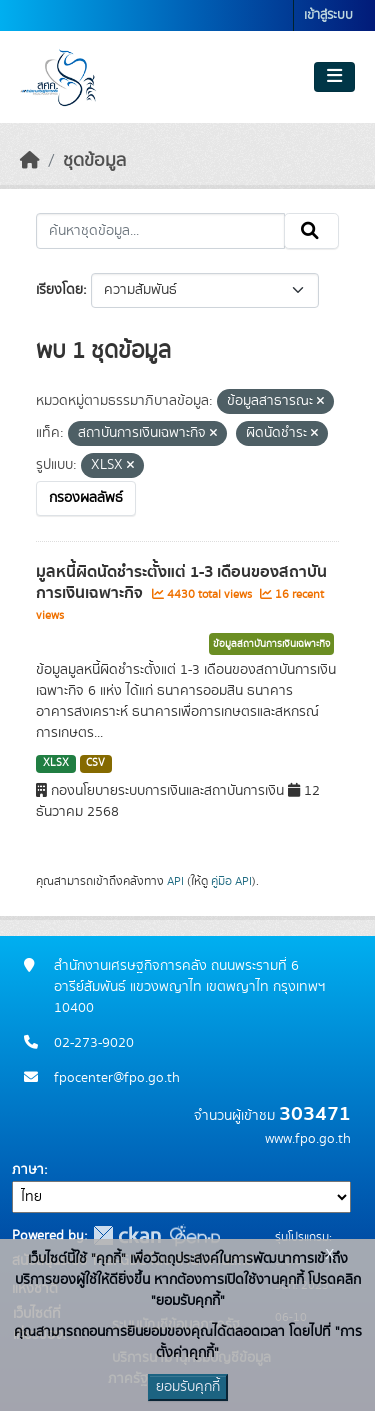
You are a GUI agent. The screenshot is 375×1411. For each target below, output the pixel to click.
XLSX (56, 763)
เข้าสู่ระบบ (328, 15)
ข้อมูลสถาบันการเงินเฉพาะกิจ (271, 644)
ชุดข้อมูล (94, 161)
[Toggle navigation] (334, 77)
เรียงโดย (59, 290)
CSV (95, 763)
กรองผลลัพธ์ (86, 498)
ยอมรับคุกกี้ (188, 1387)
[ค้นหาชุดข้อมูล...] (160, 231)
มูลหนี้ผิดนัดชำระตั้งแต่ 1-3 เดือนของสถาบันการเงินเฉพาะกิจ (181, 582)
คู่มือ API (231, 881)
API (175, 881)
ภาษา (28, 1170)
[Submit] (311, 231)
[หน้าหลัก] (30, 161)
